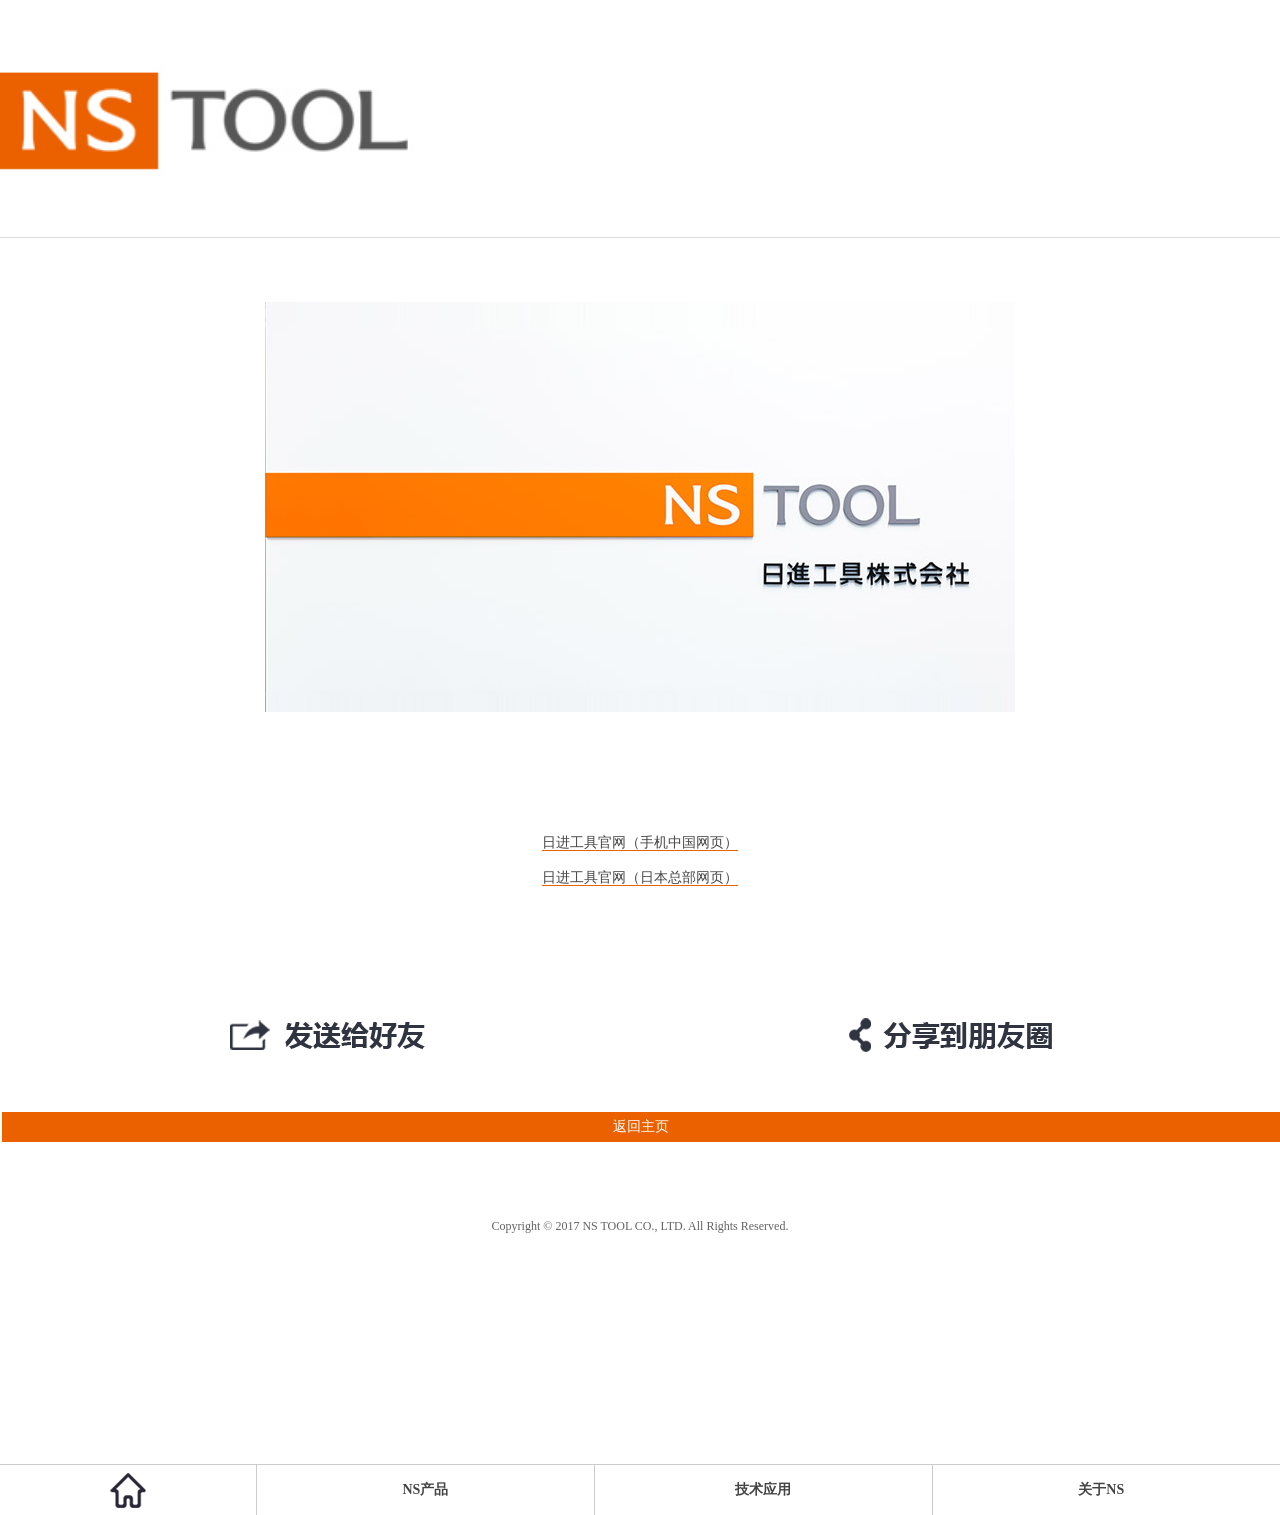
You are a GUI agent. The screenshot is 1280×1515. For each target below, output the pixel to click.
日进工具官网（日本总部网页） (640, 877)
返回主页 (334, 1127)
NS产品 (426, 1489)
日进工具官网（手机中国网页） (640, 842)
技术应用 (763, 1489)
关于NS (1101, 1489)
